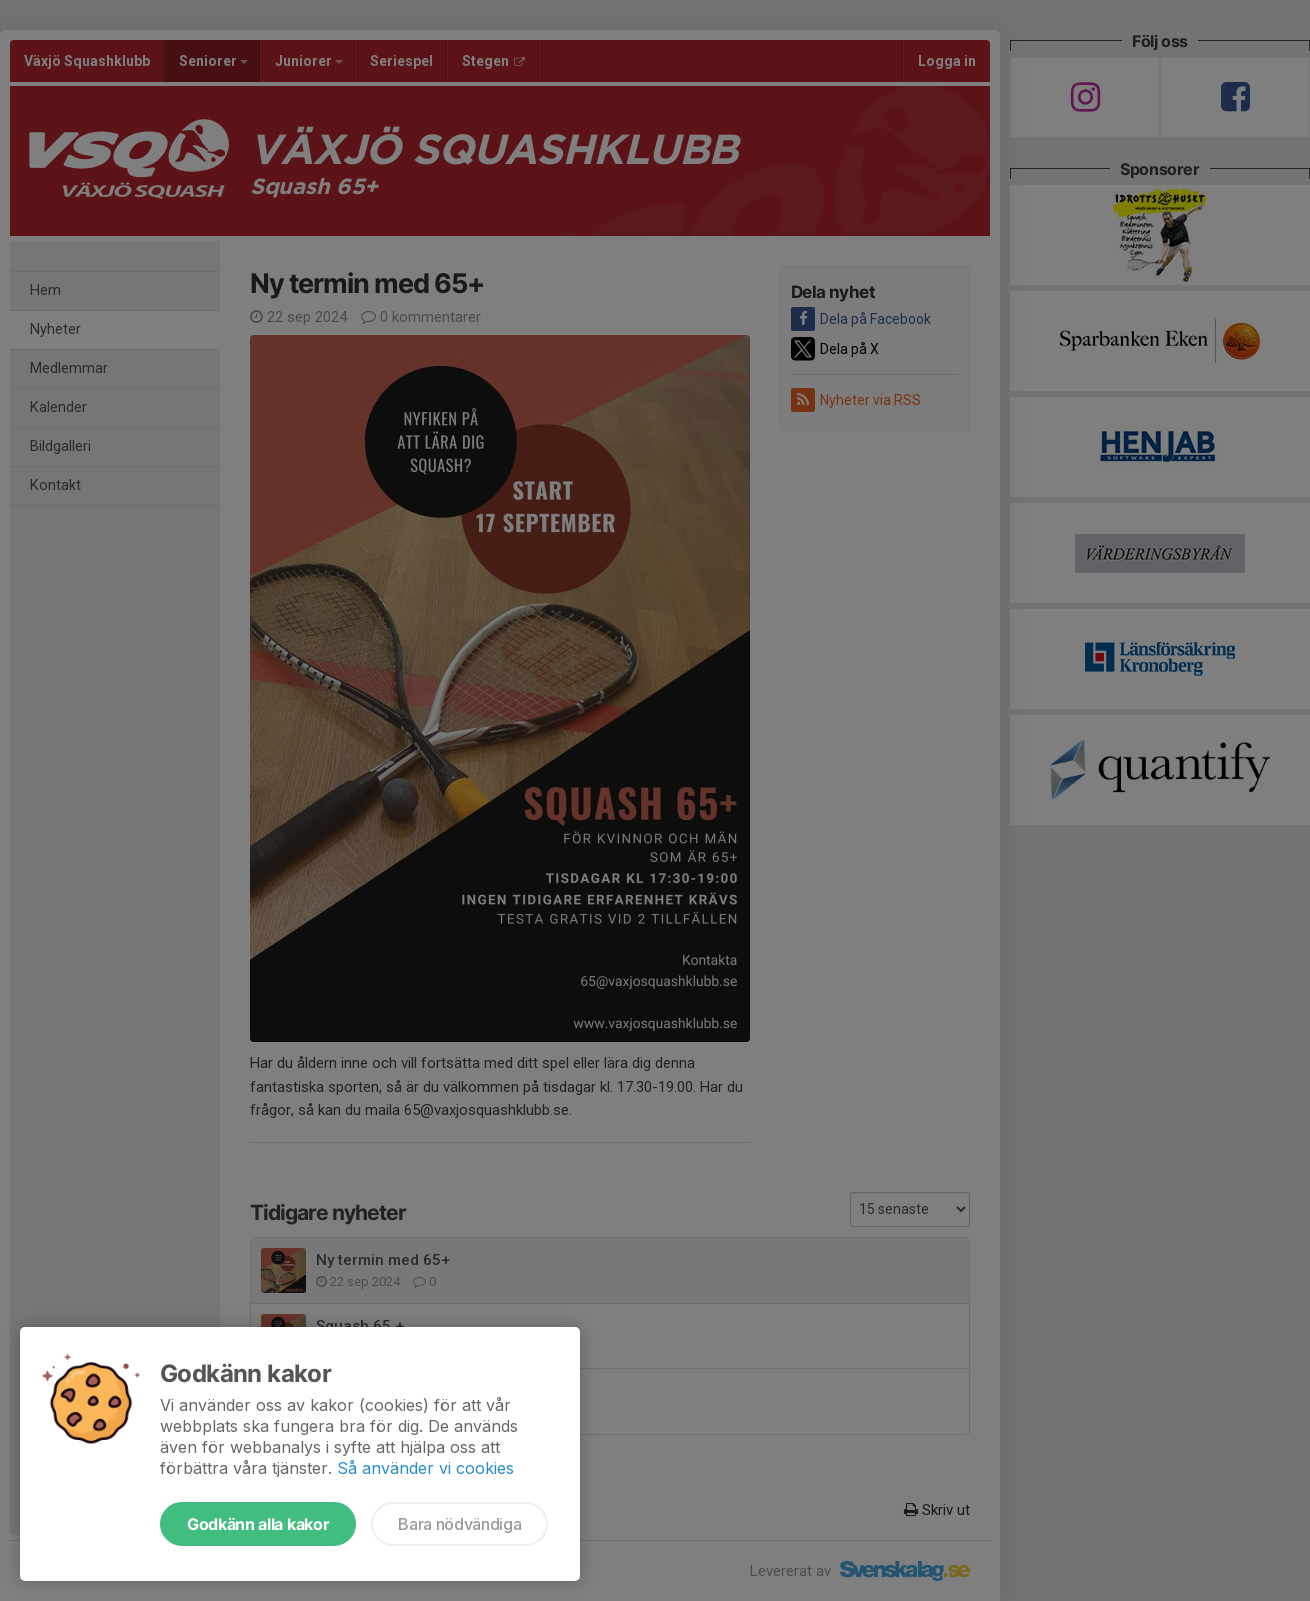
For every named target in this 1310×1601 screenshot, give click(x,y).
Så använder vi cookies (425, 1468)
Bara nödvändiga (459, 1524)
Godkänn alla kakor (258, 1524)
